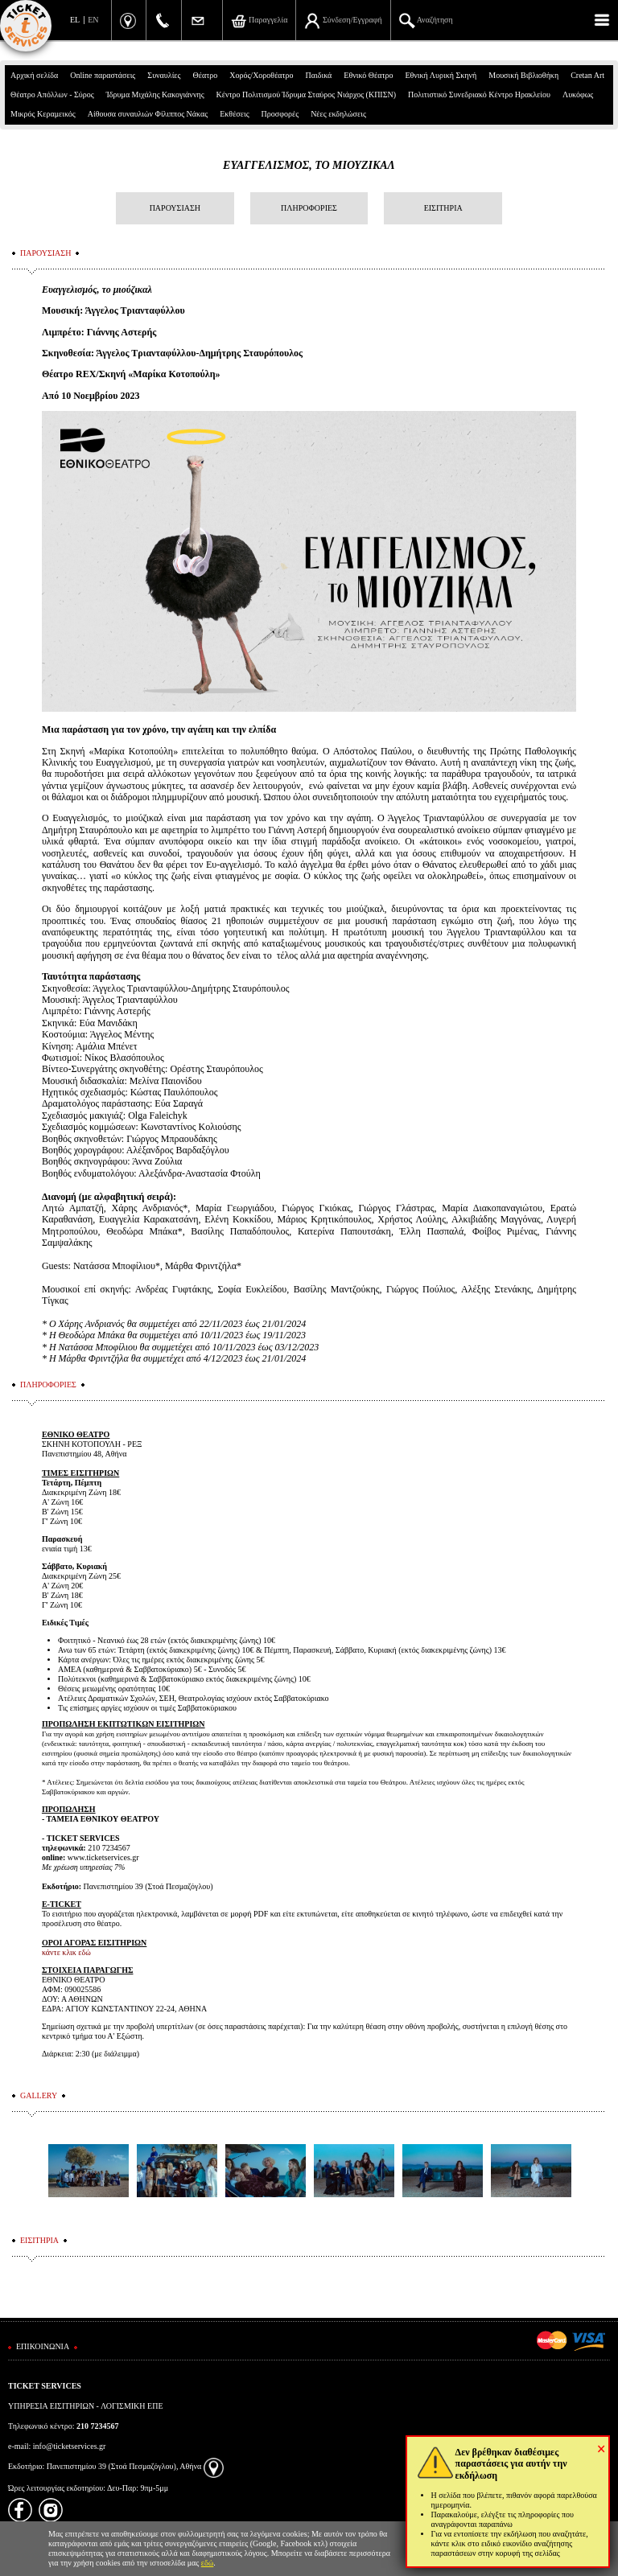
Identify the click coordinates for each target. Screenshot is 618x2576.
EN (93, 19)
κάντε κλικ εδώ (66, 1952)
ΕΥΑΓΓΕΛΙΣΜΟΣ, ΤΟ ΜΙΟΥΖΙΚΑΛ (309, 165)
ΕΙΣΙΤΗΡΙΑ (443, 207)
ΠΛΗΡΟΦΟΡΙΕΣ (309, 207)
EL (75, 19)
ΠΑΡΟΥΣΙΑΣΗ (175, 207)
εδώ (207, 2562)
